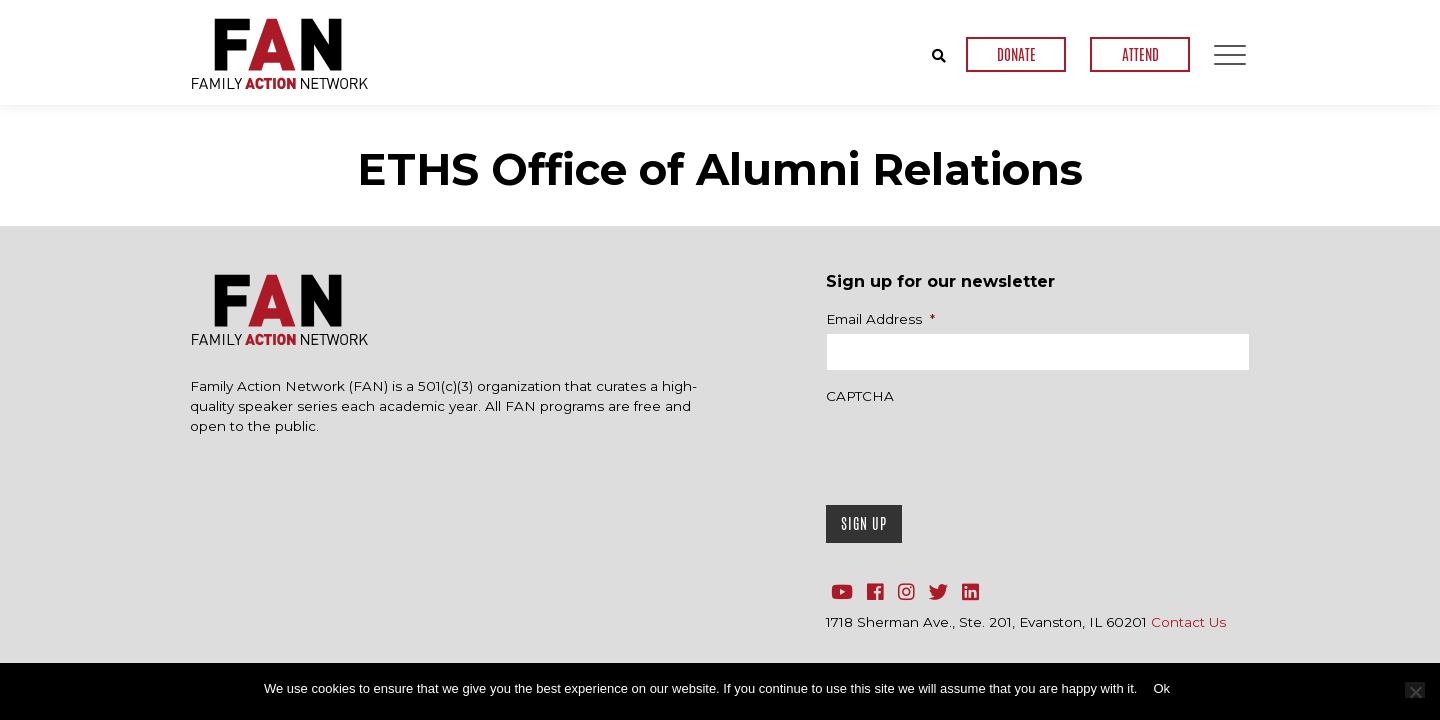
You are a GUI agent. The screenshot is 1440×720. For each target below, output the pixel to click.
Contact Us (1188, 622)
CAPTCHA (860, 396)
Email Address (880, 319)
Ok (1161, 688)
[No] (1415, 690)
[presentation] (978, 450)
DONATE (1016, 54)
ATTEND (1140, 54)
